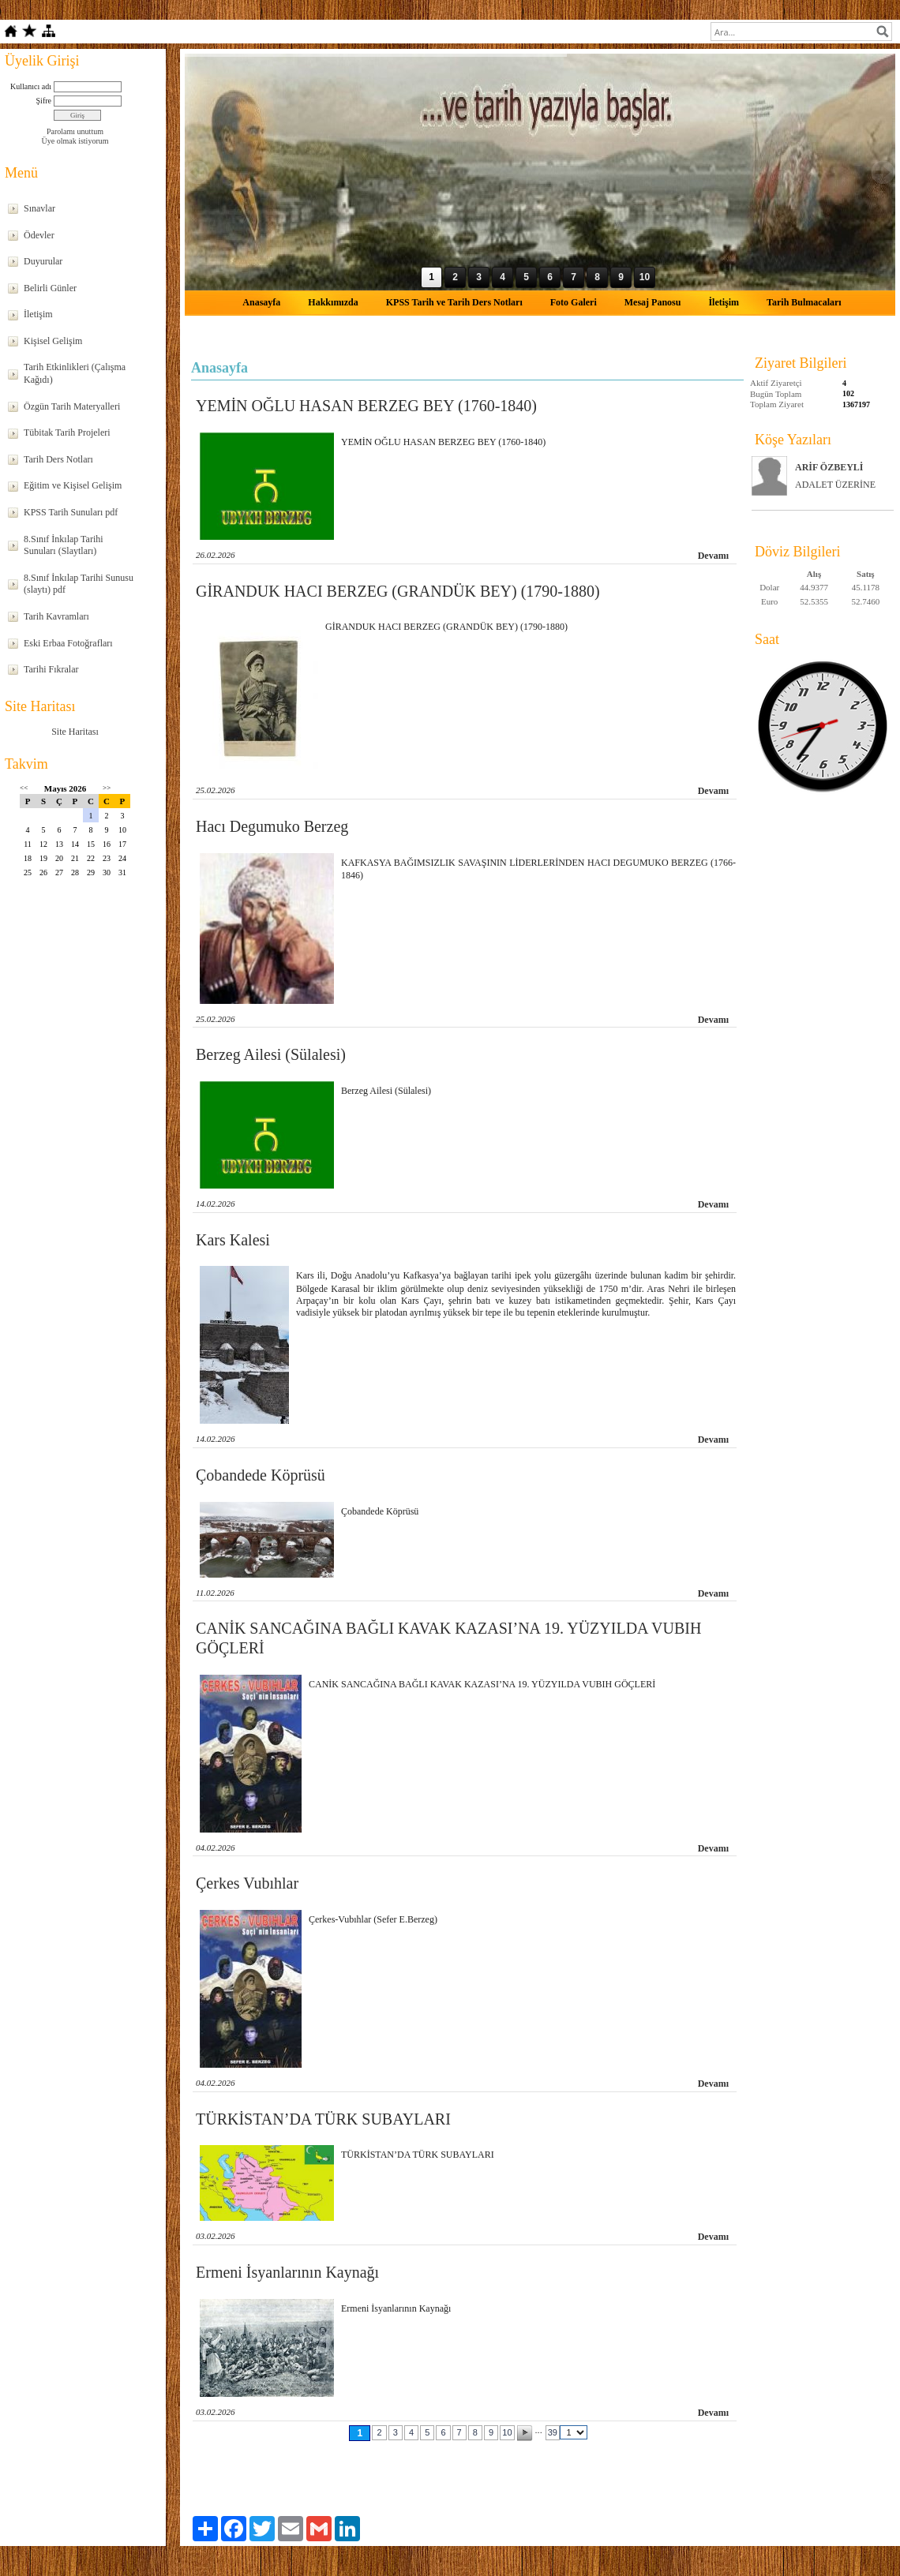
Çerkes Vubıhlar (247, 1883)
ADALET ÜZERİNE (835, 484)
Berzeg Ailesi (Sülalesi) (271, 1054)
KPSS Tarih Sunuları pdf (71, 512)
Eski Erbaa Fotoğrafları (68, 643)
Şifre (43, 100)
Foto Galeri (573, 302)
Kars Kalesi (233, 1240)
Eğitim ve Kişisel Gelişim (73, 485)
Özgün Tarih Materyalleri (72, 406)
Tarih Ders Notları (58, 459)
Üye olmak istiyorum (75, 141)
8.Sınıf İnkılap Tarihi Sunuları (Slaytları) (63, 545)
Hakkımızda (333, 302)
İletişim (38, 314)
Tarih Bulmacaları (804, 302)
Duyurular (43, 261)
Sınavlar (39, 208)
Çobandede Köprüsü (260, 1475)
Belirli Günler (50, 288)
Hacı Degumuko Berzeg (272, 826)
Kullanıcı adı (30, 86)
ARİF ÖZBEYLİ (829, 467)
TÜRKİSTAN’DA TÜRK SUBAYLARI (323, 2119)
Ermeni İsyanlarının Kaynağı (287, 2272)
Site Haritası (75, 731)
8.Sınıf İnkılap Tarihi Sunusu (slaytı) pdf (78, 584)
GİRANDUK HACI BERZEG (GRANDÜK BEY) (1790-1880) (398, 591)
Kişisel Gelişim (53, 340)
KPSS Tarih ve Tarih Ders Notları (454, 302)
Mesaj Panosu (652, 302)
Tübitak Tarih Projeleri (67, 432)
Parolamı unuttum (75, 131)
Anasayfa (261, 302)
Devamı (713, 555)
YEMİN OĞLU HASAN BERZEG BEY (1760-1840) (366, 405)
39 (552, 2432)
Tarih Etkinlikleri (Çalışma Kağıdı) (75, 373)
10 (507, 2432)
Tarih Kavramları (56, 616)
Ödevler (39, 235)
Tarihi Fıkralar (51, 669)
